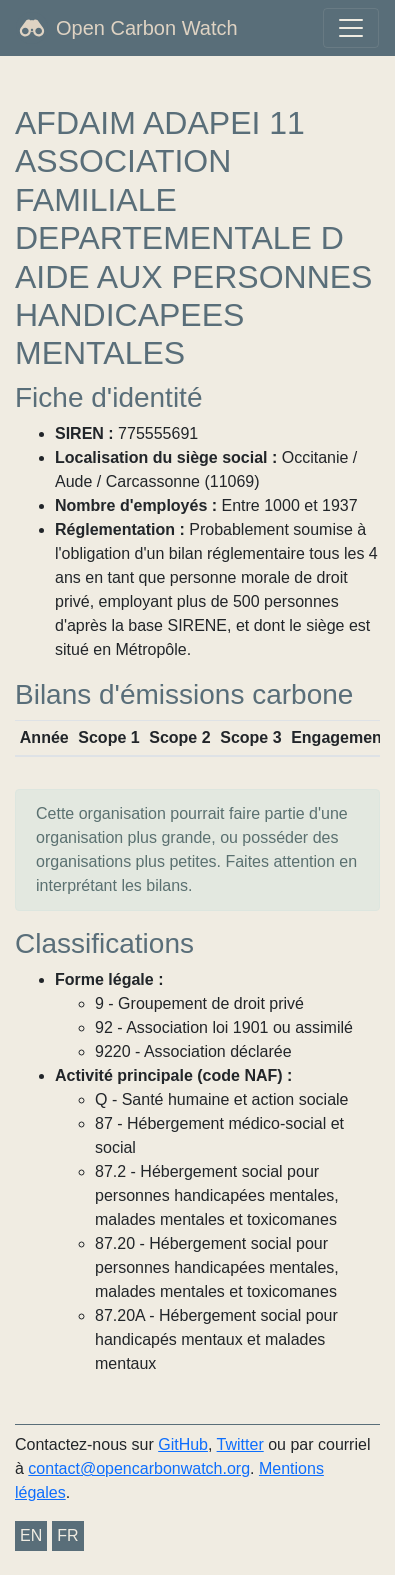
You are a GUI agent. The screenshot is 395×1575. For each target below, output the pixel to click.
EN (31, 1535)
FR (67, 1535)
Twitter (240, 1444)
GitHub (183, 1444)
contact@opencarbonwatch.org (139, 1468)
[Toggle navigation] (351, 28)
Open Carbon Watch (147, 28)
